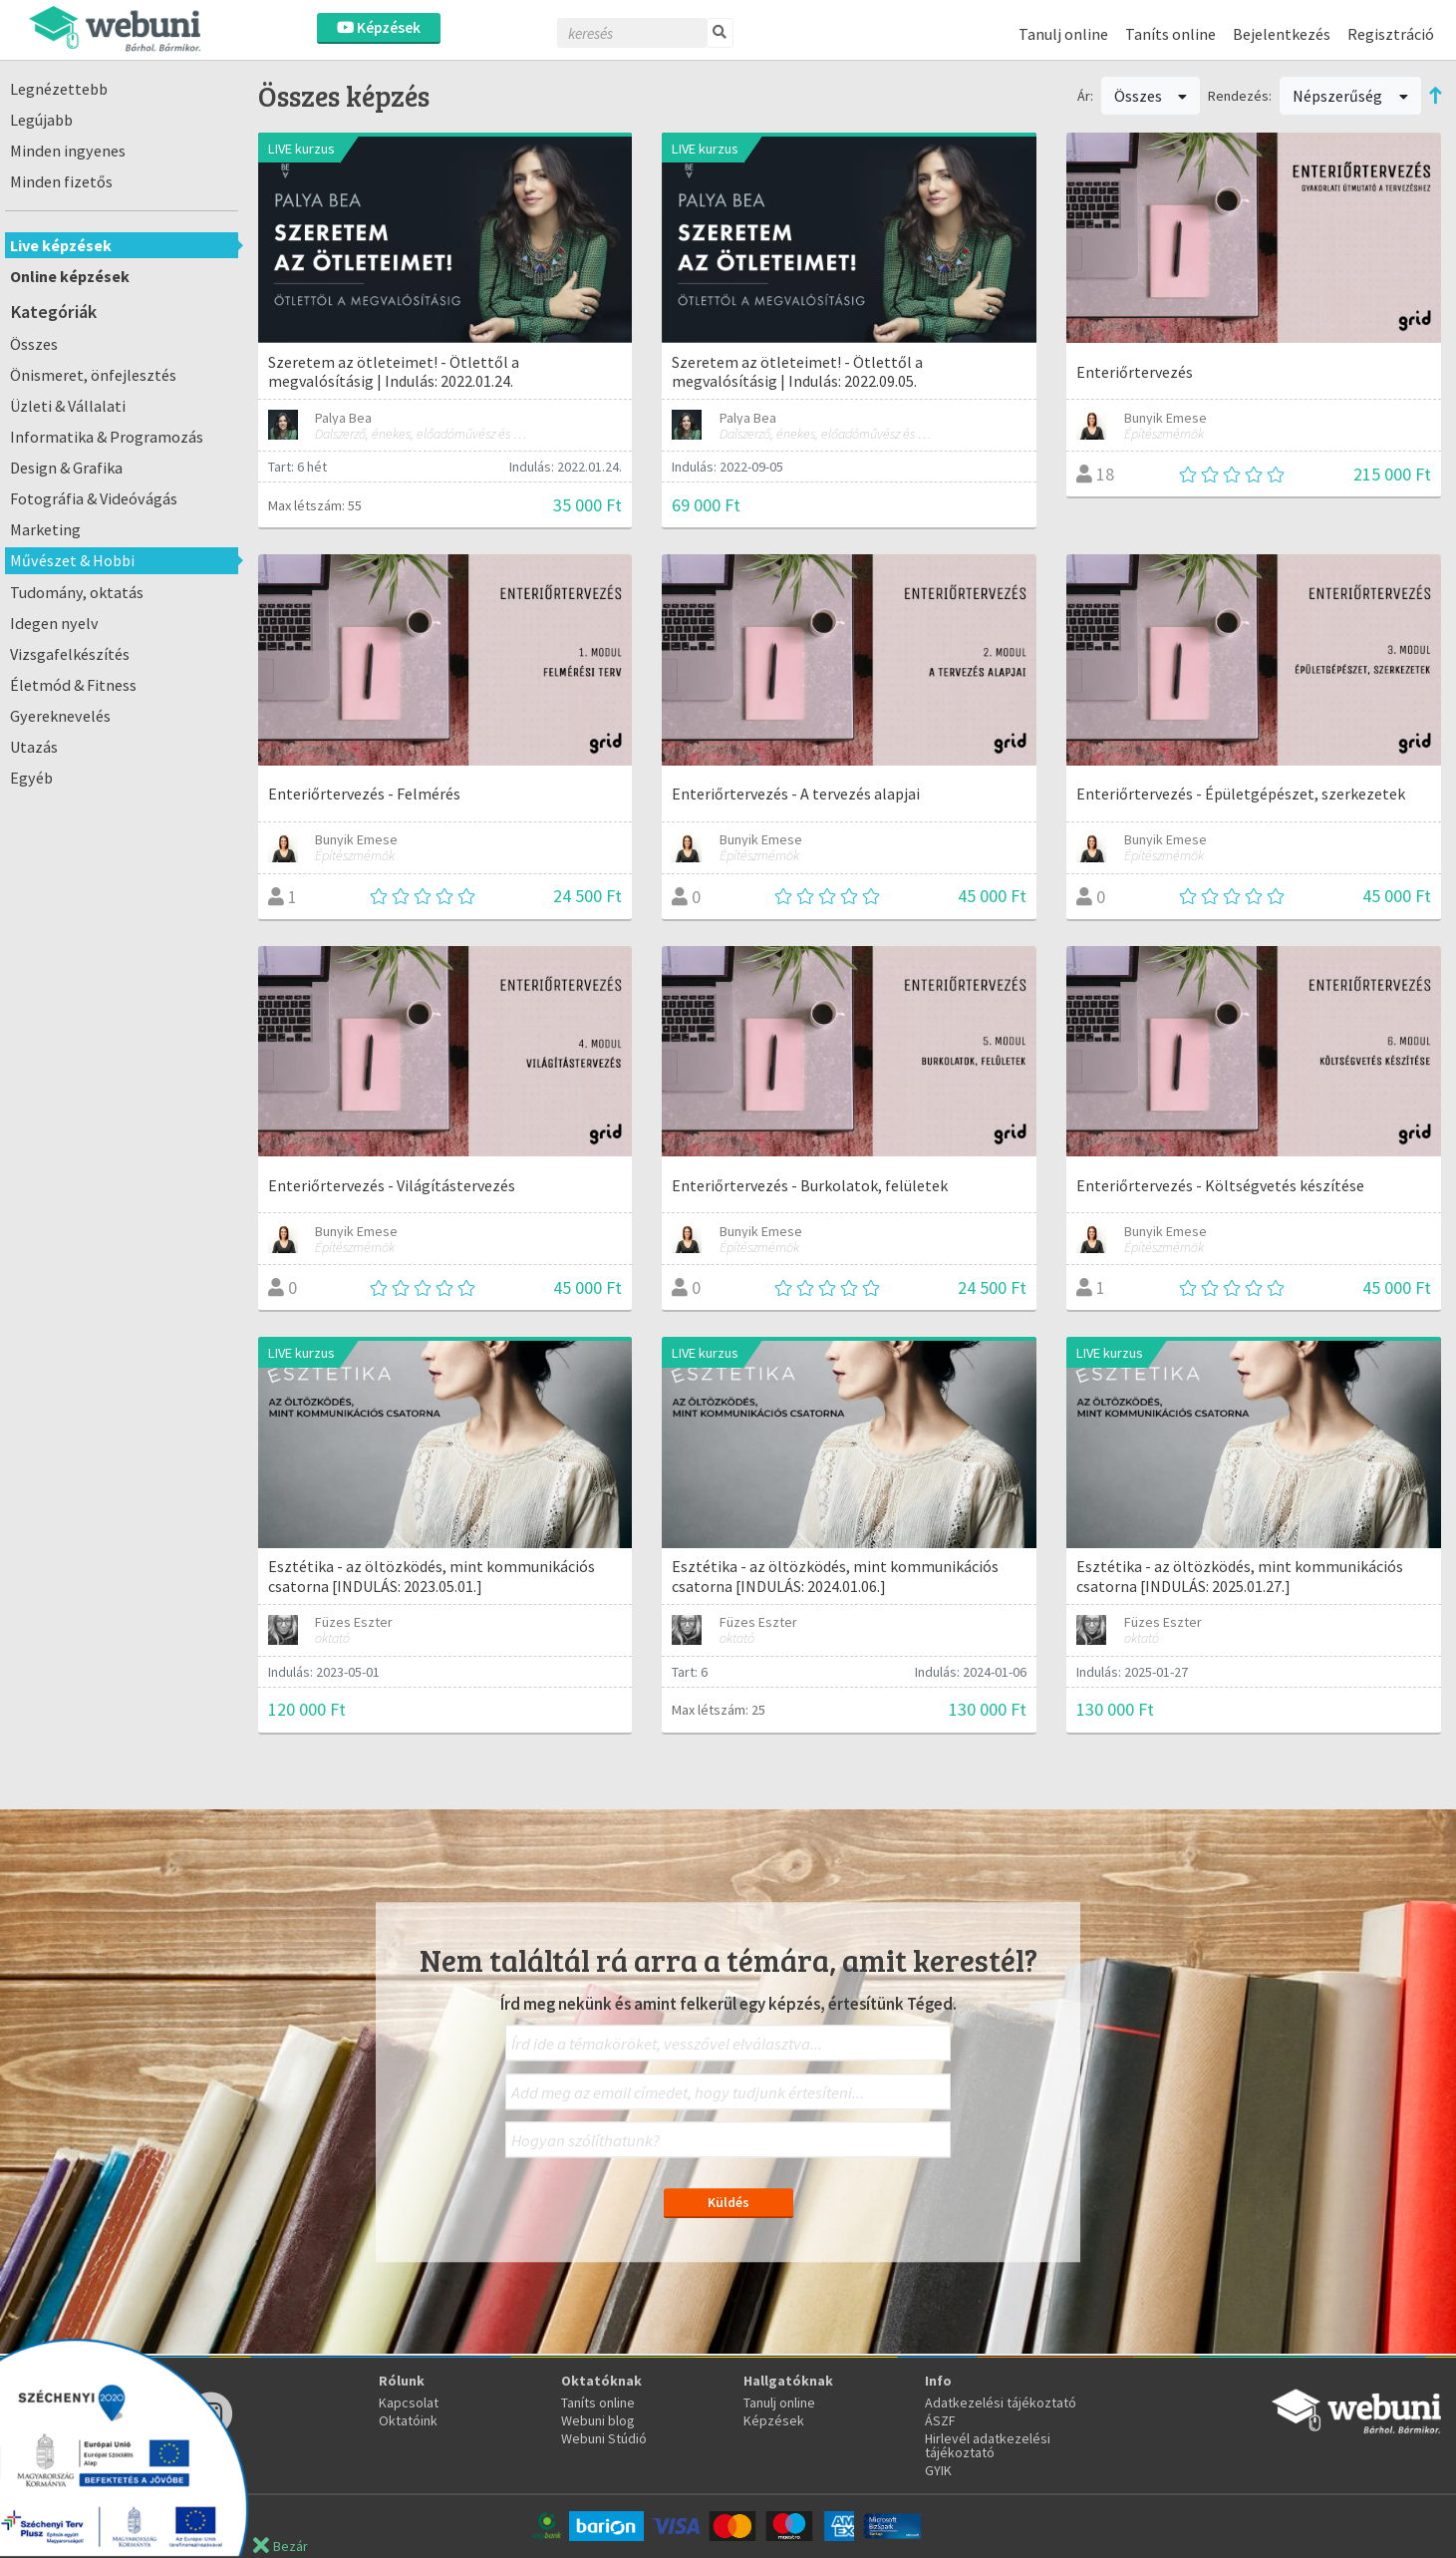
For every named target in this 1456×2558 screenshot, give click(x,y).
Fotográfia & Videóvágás (93, 498)
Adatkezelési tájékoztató (1000, 2402)
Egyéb (31, 778)
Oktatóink (408, 2420)
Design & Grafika (66, 468)
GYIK (938, 2470)
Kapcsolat (408, 2402)
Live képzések (61, 245)
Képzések (379, 27)
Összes (34, 344)
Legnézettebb (59, 89)
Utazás (34, 747)
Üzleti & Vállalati (68, 406)
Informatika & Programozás (106, 437)
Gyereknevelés (60, 716)
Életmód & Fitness (73, 685)
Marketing (45, 529)
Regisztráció (1390, 34)
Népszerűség (1350, 96)
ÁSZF (940, 2420)
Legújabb (41, 120)
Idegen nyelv (54, 623)
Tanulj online (1063, 34)
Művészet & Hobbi (72, 560)
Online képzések (70, 276)
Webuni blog (598, 2420)
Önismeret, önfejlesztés (93, 375)
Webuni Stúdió (604, 2438)
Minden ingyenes (68, 150)
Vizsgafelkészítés (70, 654)
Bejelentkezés (1281, 34)
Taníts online (1170, 34)
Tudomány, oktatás (77, 592)
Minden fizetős (61, 181)
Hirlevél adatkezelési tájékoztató (987, 2445)
